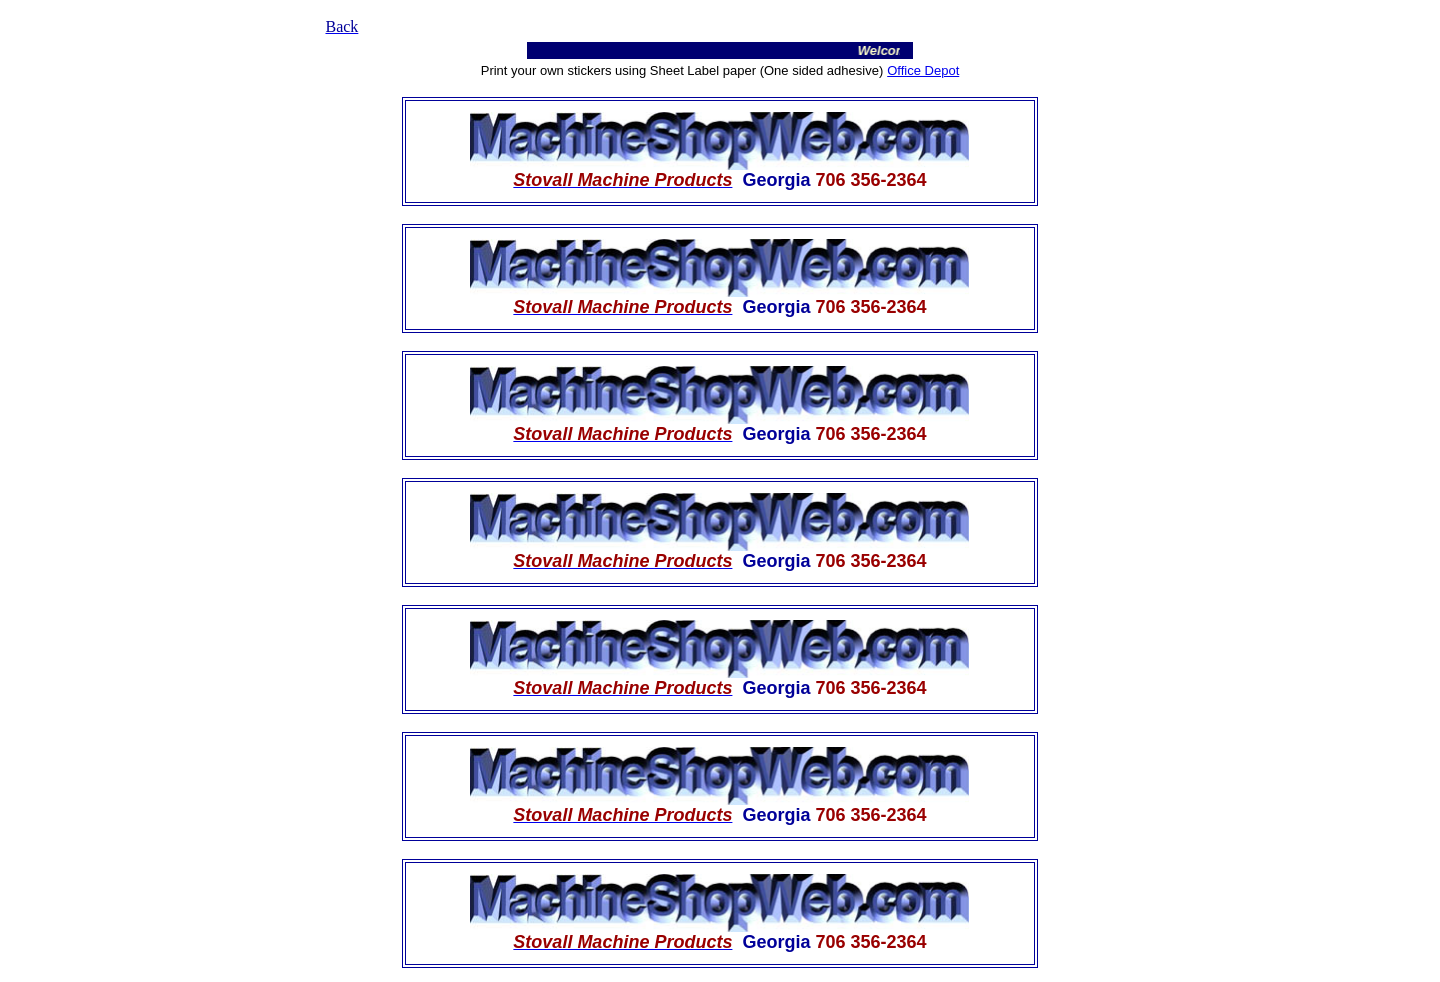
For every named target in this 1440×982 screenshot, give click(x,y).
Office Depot (923, 70)
